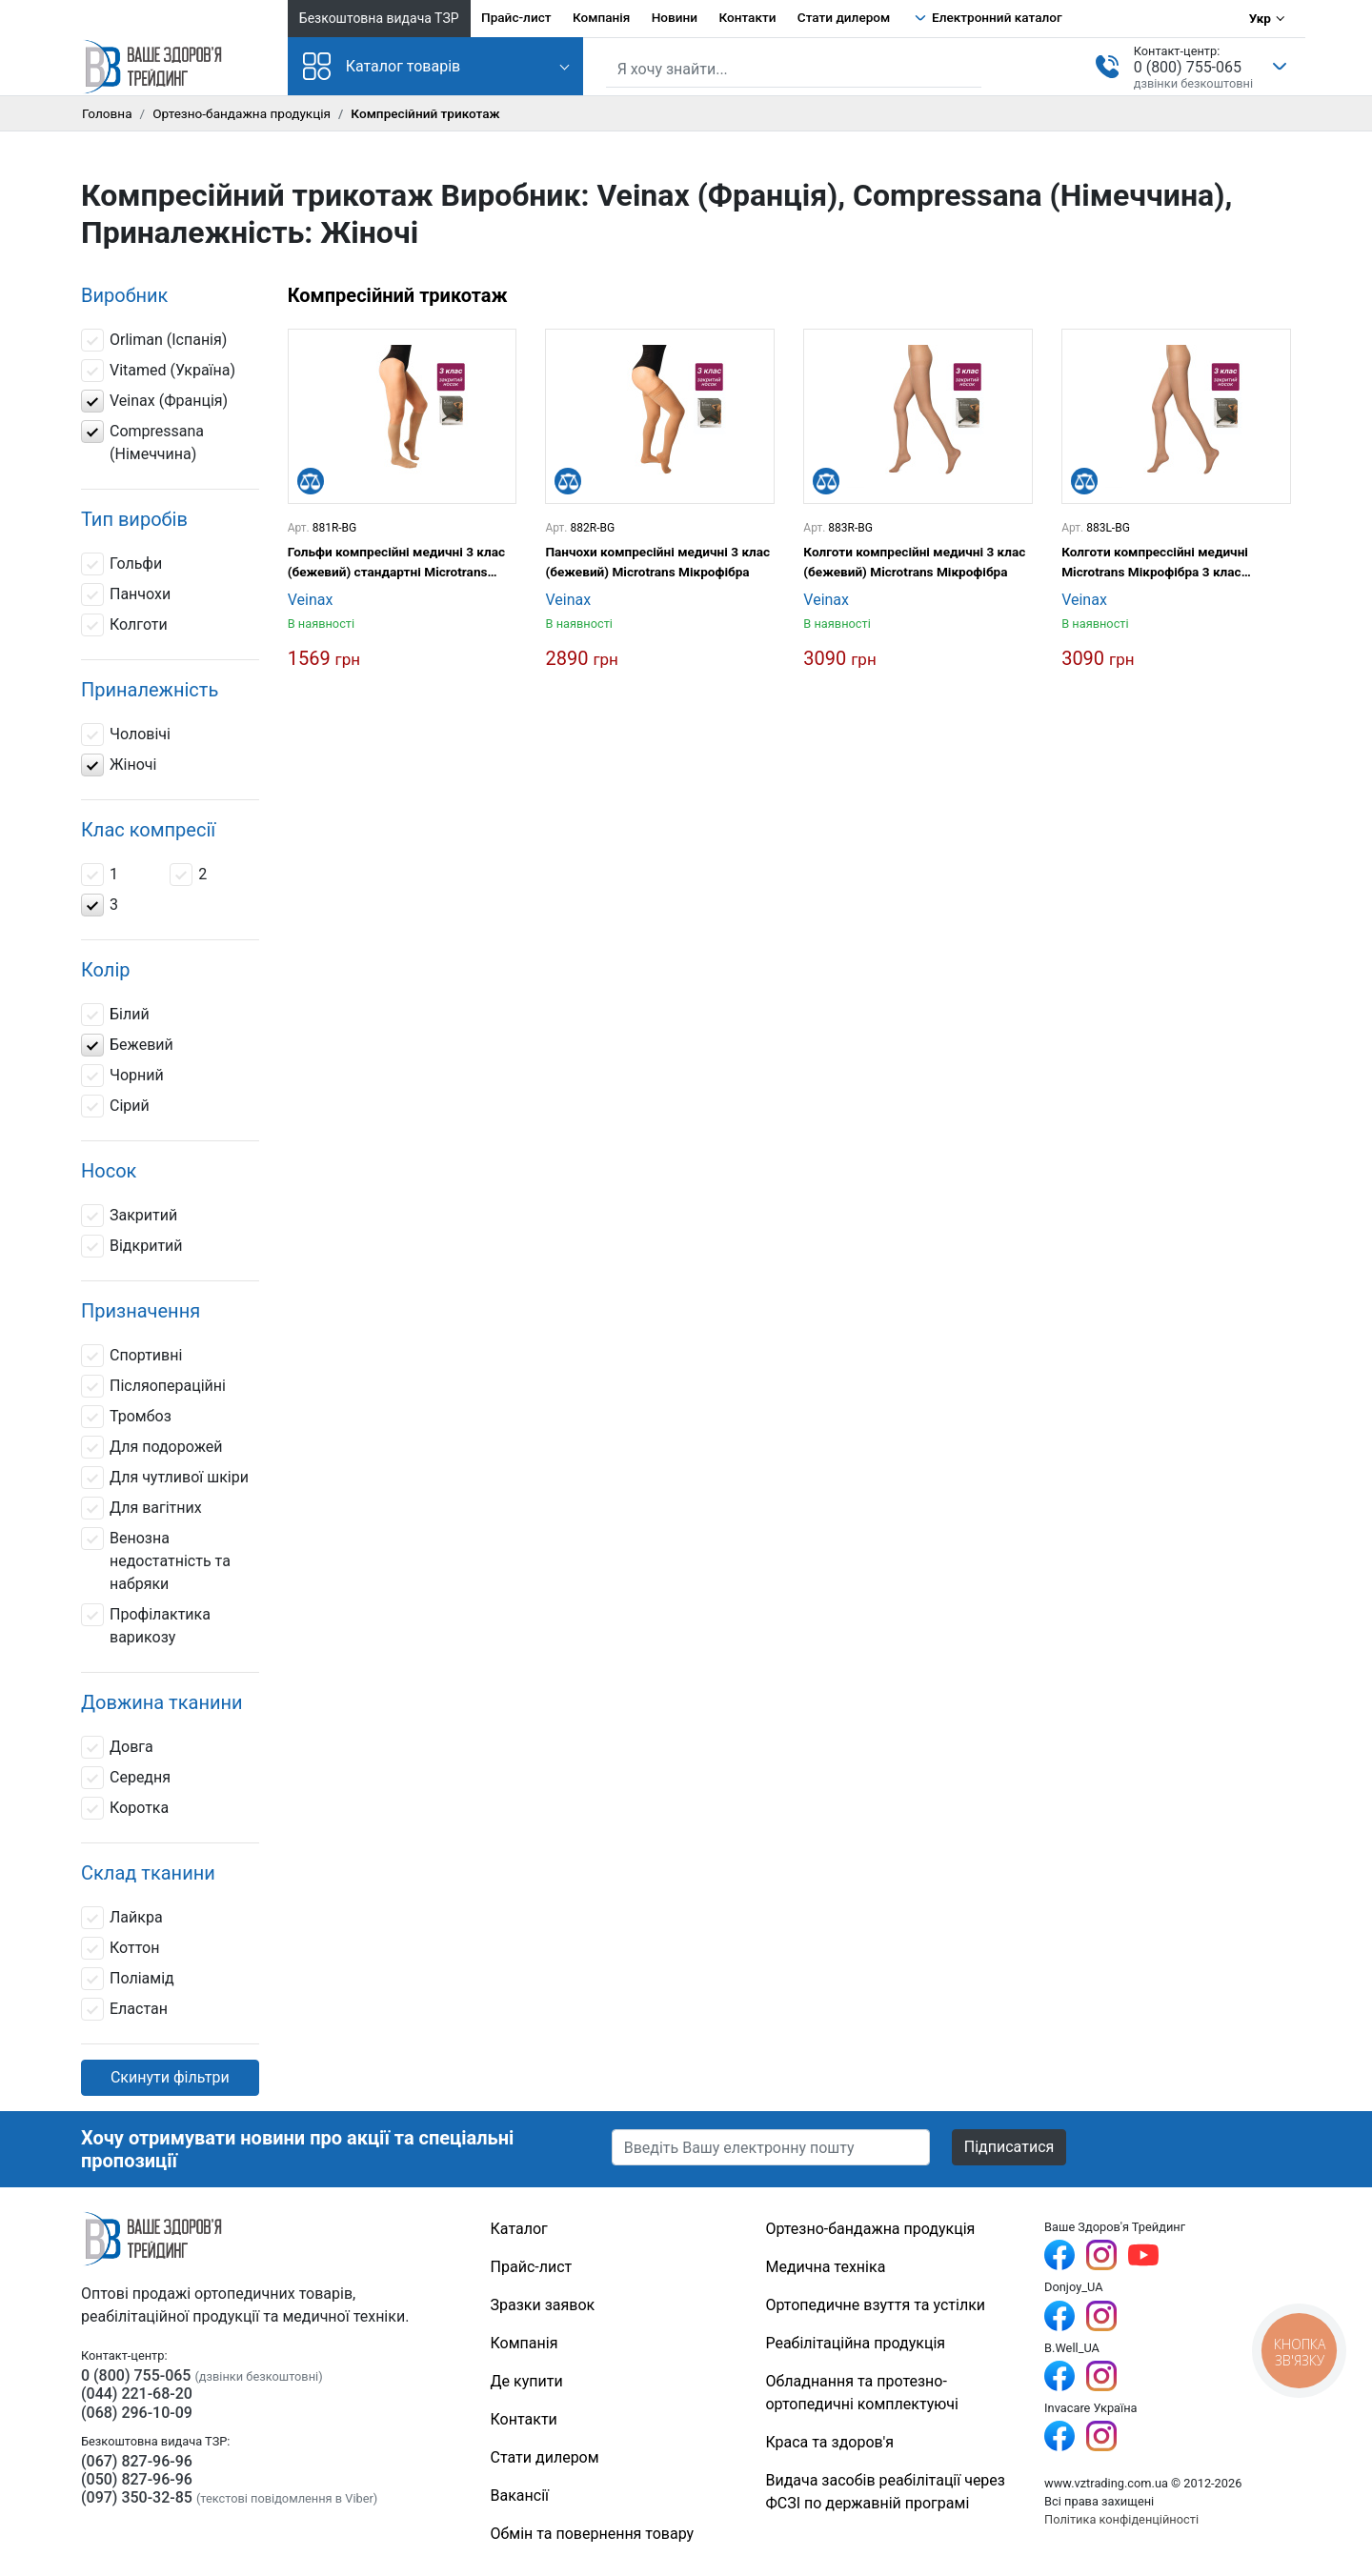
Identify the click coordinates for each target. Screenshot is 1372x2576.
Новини (674, 17)
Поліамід (127, 1978)
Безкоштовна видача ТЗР (379, 18)
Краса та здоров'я (829, 2442)
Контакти (747, 17)
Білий (115, 1014)
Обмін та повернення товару (593, 2534)
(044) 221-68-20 (136, 2394)
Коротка (125, 1808)
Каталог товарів (382, 66)
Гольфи (121, 564)
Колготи (124, 625)
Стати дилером (843, 17)
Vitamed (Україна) (158, 370)
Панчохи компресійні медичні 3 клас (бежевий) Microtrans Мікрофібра (657, 561)
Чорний (122, 1075)
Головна (107, 113)
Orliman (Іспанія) (154, 340)
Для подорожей (152, 1447)
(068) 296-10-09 (136, 2413)
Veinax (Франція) (154, 401)
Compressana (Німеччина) (142, 441)
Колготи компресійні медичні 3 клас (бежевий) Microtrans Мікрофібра (914, 561)
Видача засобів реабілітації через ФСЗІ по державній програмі (885, 2491)
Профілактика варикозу (146, 1624)
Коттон (120, 1948)
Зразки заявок (543, 2305)
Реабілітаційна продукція (855, 2343)
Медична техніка (825, 2267)
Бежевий (127, 1045)
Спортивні (131, 1355)
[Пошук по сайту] (793, 69)
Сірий (117, 1106)
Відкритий (132, 1246)
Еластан (124, 2009)
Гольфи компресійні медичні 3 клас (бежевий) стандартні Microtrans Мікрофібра (396, 562)
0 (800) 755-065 (1187, 67)
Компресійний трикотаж (398, 295)
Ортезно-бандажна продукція (241, 113)
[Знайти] (969, 67)
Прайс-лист (516, 17)
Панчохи (126, 594)
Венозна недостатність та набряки (156, 1560)
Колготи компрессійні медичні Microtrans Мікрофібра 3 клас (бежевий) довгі (1154, 562)
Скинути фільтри (170, 2077)
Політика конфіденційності (1121, 2519)
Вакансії (520, 2495)
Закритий (129, 1215)
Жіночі (118, 765)
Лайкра (122, 1917)
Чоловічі (126, 734)
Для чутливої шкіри (165, 1477)
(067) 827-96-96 (136, 2461)
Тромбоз (126, 1416)
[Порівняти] (310, 481)
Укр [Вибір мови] (1260, 18)
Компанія (601, 17)
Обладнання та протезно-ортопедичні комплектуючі (861, 2392)
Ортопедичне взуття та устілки (875, 2305)
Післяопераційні (153, 1386)
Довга (117, 1747)
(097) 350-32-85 (136, 2497)
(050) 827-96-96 (136, 2479)
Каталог (519, 2229)
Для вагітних (141, 1508)
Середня (126, 1777)
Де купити (527, 2381)
